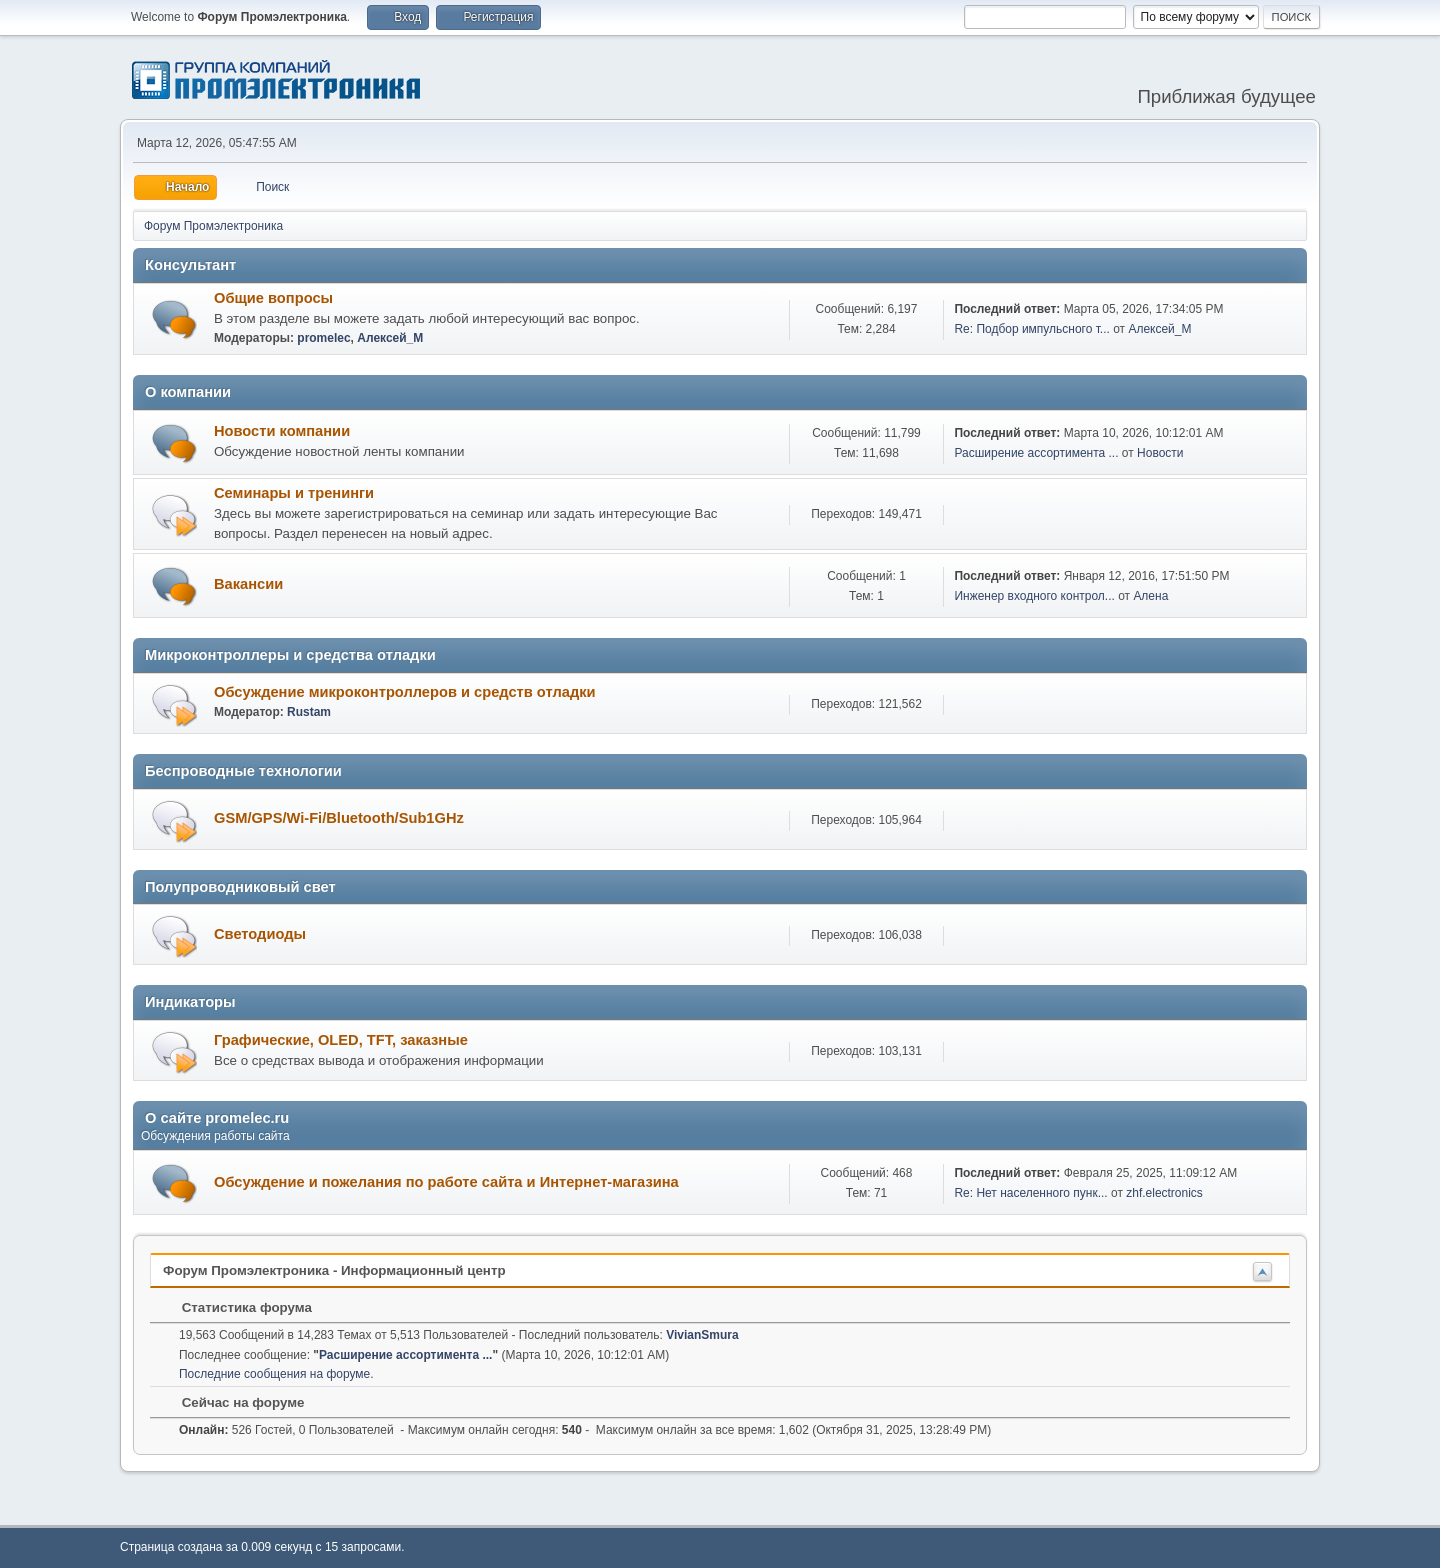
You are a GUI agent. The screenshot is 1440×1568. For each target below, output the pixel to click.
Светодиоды (260, 934)
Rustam (309, 712)
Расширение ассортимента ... (1036, 453)
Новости (1160, 453)
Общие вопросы (273, 298)
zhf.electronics (1164, 1193)
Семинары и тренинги (294, 493)
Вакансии (248, 584)
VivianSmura (702, 1335)
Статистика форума (237, 1307)
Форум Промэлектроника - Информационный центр (334, 1270)
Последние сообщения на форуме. (276, 1374)
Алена (1150, 596)
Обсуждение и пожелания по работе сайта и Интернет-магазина (446, 1182)
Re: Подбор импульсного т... (1031, 329)
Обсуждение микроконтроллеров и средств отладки (405, 692)
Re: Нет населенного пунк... (1030, 1193)
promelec (323, 338)
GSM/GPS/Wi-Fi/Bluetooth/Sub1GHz (339, 818)
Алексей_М (390, 338)
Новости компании (282, 431)
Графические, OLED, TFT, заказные (341, 1040)
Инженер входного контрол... (1034, 596)
